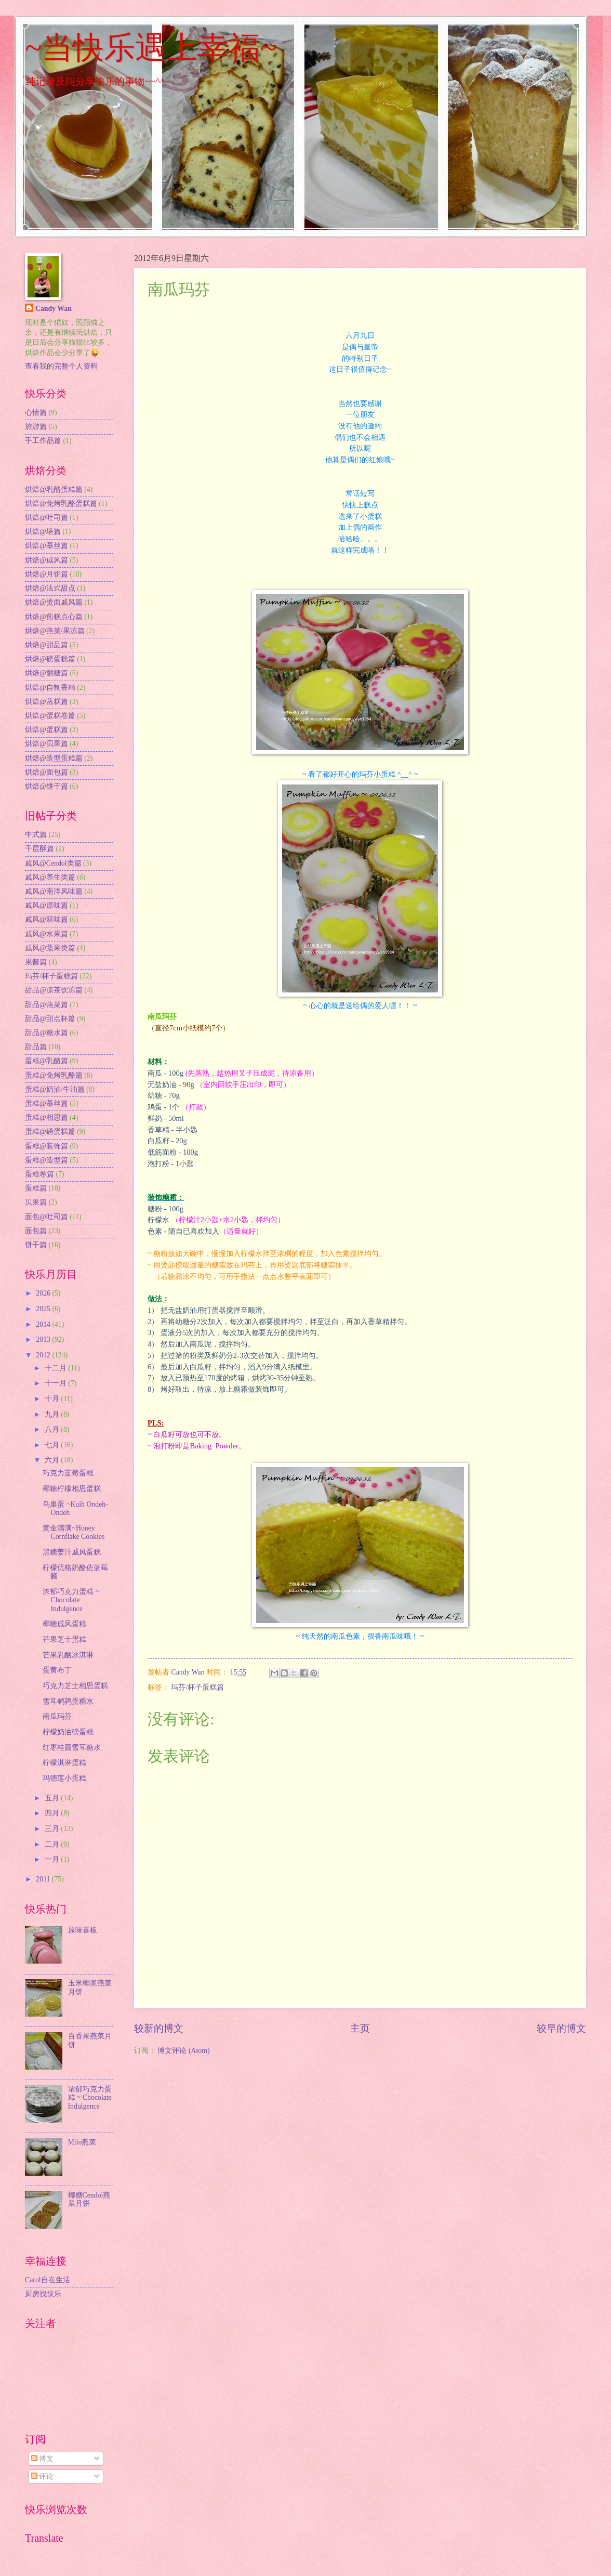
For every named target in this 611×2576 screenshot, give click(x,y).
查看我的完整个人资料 (61, 366)
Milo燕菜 (82, 2142)
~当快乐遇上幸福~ (151, 48)
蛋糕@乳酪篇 (46, 1061)
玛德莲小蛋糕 (64, 1778)
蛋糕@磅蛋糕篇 (50, 1131)
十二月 (56, 1368)
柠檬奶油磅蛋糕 (68, 1732)
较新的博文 (158, 2028)
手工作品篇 (43, 440)
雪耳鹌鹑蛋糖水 (68, 1701)
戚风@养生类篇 (50, 877)
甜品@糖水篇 (46, 1033)
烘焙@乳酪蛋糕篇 (54, 489)
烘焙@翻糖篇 (46, 673)
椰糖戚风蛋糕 (64, 1624)
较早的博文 (561, 2028)
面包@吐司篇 (46, 1217)
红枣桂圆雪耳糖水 (72, 1747)
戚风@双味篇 (46, 919)
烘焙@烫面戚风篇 (54, 602)
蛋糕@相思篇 (46, 1117)
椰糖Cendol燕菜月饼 (89, 2199)
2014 (44, 1324)
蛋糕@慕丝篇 (46, 1103)
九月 (53, 1414)
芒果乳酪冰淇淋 (68, 1655)
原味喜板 (82, 1930)
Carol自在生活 (47, 2280)
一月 (53, 1859)
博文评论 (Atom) (183, 2051)
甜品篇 (36, 1047)
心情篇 (36, 412)
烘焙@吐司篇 (46, 517)
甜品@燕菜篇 (46, 1005)
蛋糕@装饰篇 (46, 1146)
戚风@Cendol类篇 (53, 863)
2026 (44, 1293)
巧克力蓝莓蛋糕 (68, 1473)
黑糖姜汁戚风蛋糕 (72, 1552)
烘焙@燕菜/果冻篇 (55, 631)
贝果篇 (36, 1202)
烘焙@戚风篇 (46, 560)
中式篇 (36, 835)
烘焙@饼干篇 (46, 786)
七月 (53, 1445)
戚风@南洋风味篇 (54, 891)
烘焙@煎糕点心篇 (54, 617)
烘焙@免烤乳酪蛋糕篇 (61, 503)
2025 (44, 1309)
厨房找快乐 (43, 2294)
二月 (53, 1844)
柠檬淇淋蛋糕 (64, 1763)
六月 (53, 1460)
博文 (42, 2459)
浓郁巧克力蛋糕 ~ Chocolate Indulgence (71, 1600)
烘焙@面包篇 (46, 772)
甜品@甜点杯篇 (50, 1019)
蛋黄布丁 (57, 1670)
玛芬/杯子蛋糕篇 (197, 1687)
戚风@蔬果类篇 (50, 948)
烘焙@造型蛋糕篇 (54, 758)
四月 (53, 1813)
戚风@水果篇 (46, 934)
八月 (53, 1429)
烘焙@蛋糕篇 (46, 730)
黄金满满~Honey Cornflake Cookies (73, 1532)
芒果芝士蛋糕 (64, 1639)
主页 (360, 2028)
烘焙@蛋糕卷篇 (50, 716)
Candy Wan (53, 308)
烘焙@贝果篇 (46, 744)
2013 (44, 1339)
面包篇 (36, 1231)
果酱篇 (36, 962)
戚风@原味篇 (46, 905)
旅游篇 (36, 426)
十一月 (56, 1383)
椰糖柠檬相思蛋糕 (72, 1489)
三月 (53, 1829)
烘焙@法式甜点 (50, 588)
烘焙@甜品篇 (46, 645)
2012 (44, 1355)
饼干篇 (36, 1245)
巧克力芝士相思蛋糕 (75, 1686)
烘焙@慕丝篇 (46, 546)
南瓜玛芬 (57, 1716)
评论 (42, 2476)
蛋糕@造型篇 (46, 1160)
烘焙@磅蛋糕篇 (50, 659)
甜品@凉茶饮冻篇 (54, 990)
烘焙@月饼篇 (46, 574)
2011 (44, 1879)
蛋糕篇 (36, 1188)
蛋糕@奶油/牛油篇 (55, 1089)
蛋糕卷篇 (39, 1174)
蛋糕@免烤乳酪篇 (54, 1075)
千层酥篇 (39, 849)
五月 (53, 1798)
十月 (53, 1399)
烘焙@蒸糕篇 (46, 701)
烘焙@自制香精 (50, 687)
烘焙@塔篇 (43, 531)
